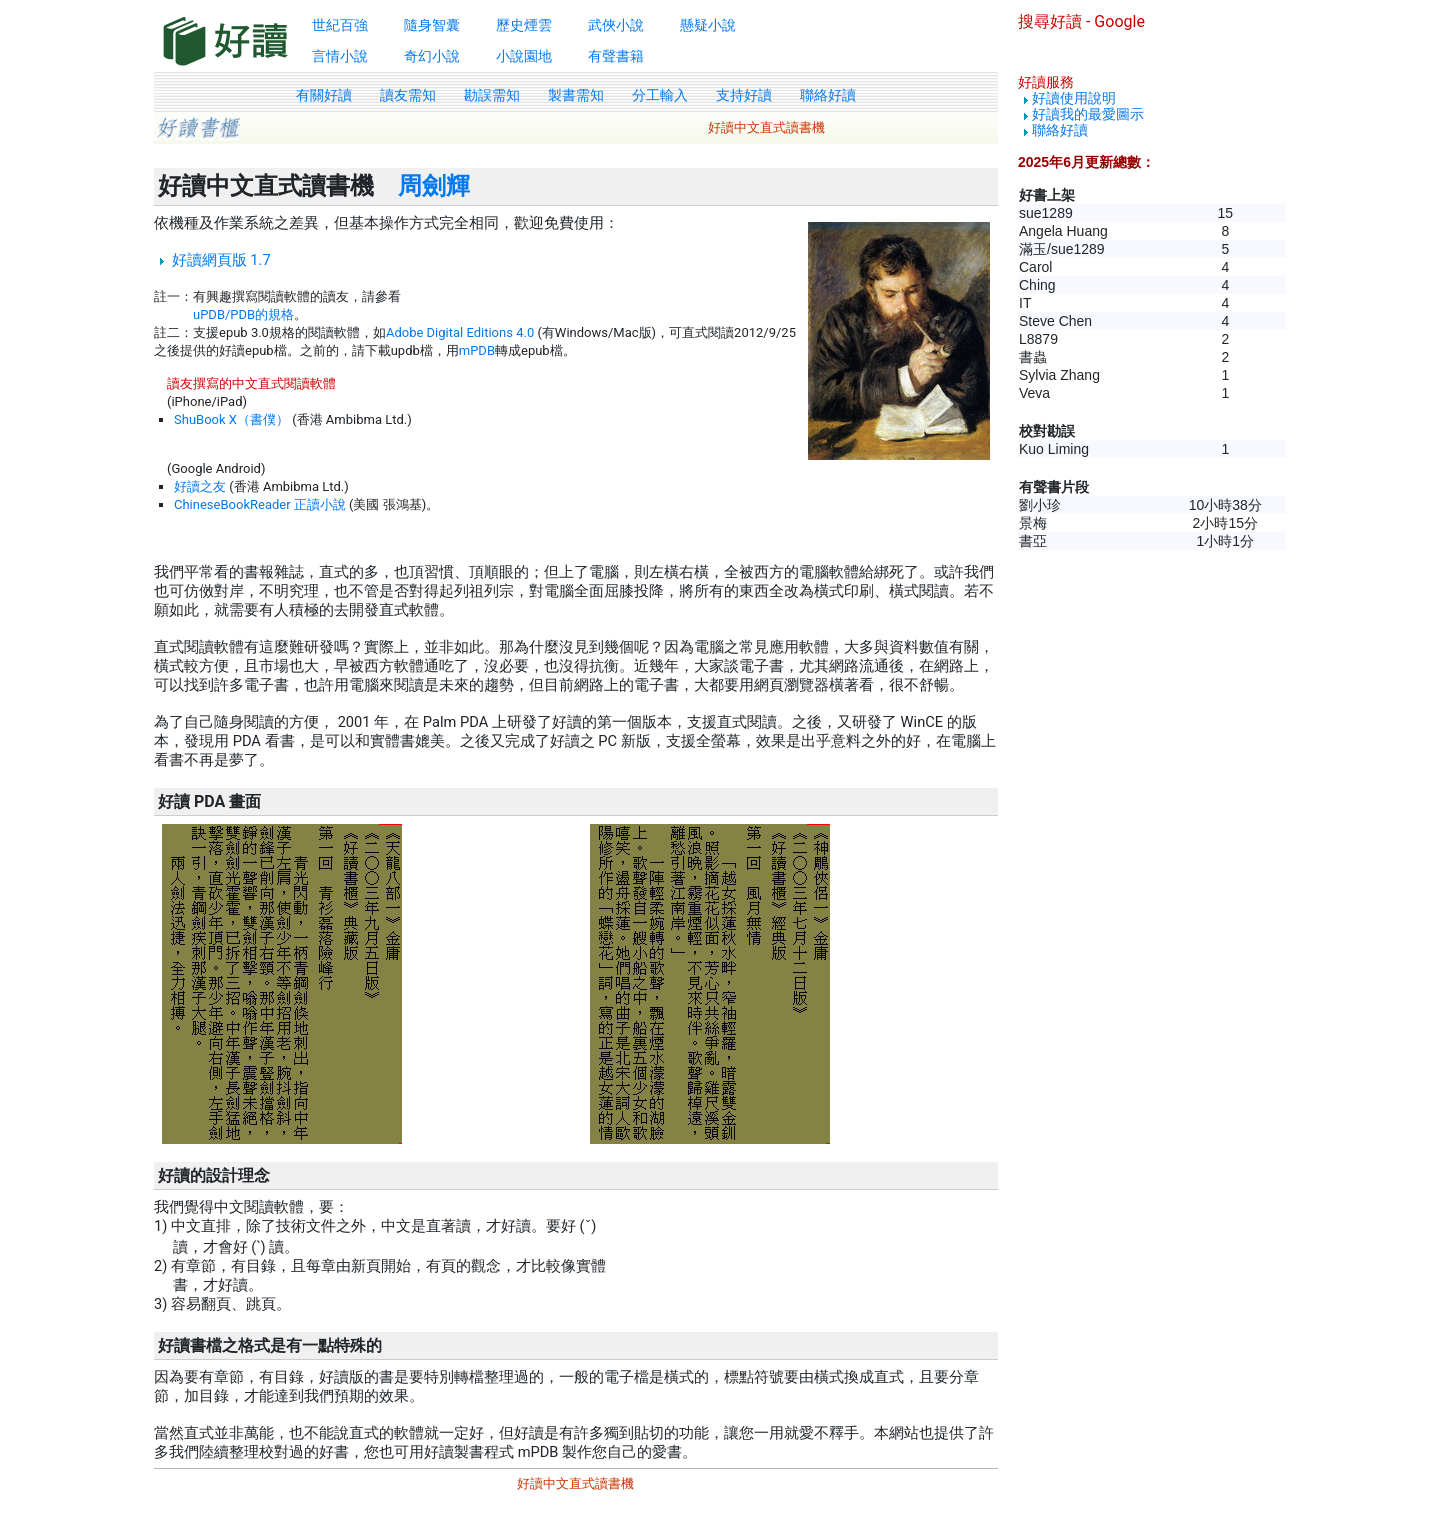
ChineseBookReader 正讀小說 (260, 504)
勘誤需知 (492, 95)
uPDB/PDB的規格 (243, 314)
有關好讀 (324, 95)
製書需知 (576, 95)
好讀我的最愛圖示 (1088, 114)
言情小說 (340, 56)
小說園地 (524, 56)
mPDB (477, 350)
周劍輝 (434, 186)
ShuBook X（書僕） (231, 419)
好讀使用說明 (1074, 98)
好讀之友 (200, 486)
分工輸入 (660, 95)
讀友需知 (408, 95)
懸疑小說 (708, 25)
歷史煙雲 (524, 25)
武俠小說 (616, 25)
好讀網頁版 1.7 (221, 260)
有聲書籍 (616, 56)
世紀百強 (340, 25)
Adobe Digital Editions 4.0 (460, 332)
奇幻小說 (432, 56)
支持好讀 (744, 95)
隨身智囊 (432, 25)
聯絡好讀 (828, 95)
